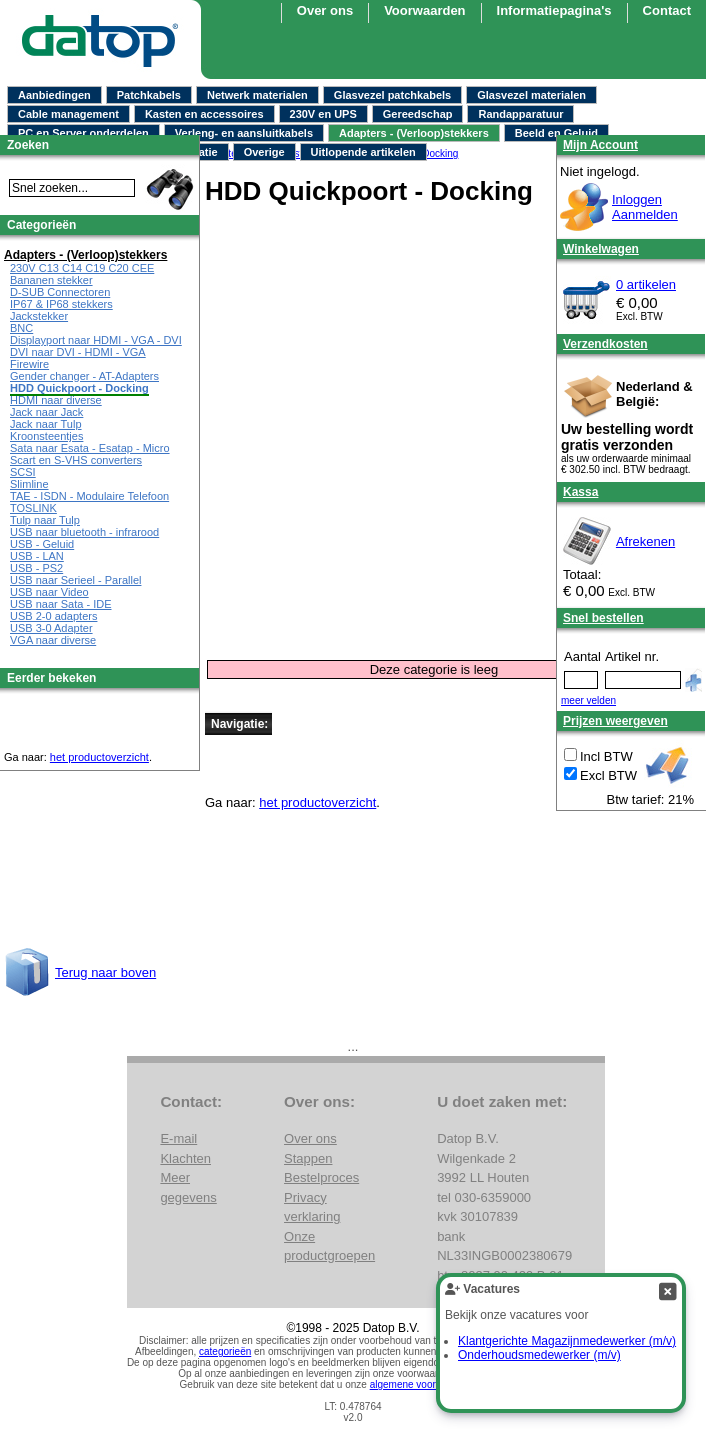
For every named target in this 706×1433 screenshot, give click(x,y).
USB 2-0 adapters (53, 616)
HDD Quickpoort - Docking (79, 388)
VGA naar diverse (53, 640)
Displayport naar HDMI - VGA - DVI (96, 340)
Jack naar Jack (46, 412)
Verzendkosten (605, 344)
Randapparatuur (520, 114)
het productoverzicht (317, 802)
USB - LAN (37, 556)
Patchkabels (149, 95)
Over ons (310, 1138)
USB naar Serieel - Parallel (75, 580)
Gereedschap (418, 114)
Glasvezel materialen (531, 95)
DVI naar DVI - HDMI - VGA (78, 352)
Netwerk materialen (257, 95)
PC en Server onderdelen (83, 133)
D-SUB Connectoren (60, 292)
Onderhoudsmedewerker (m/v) (539, 1355)
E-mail (178, 1138)
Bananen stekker (51, 280)
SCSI (23, 472)
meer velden (588, 700)
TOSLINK (33, 508)
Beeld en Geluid (556, 133)
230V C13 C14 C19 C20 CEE (82, 268)
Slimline (29, 484)
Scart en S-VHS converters (76, 460)
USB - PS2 (36, 568)
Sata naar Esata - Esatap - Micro (90, 448)
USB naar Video (49, 592)
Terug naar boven (105, 972)
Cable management (68, 114)
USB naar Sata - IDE (61, 604)
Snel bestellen (603, 618)
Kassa (580, 492)
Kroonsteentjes (46, 436)
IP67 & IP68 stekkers (61, 304)
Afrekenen (645, 541)
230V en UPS (323, 114)
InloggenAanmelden (645, 207)
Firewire (29, 364)
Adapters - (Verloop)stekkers (414, 133)
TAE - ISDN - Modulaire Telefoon (89, 496)
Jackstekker (39, 316)
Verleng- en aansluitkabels (244, 133)
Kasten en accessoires (204, 114)
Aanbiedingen (54, 95)
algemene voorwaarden (422, 1384)
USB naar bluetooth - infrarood (84, 532)
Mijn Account (600, 145)
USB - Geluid (42, 544)
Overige (264, 152)
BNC (21, 328)
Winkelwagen (601, 249)
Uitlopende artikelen (363, 152)
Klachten (185, 1158)
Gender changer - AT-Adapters (84, 376)
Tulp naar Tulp (45, 520)
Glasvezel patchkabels (392, 95)
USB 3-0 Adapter (51, 628)
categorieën (225, 1351)
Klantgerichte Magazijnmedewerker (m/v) (567, 1341)
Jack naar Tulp (46, 424)
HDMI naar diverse (56, 400)
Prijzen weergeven (615, 721)
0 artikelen (646, 284)
